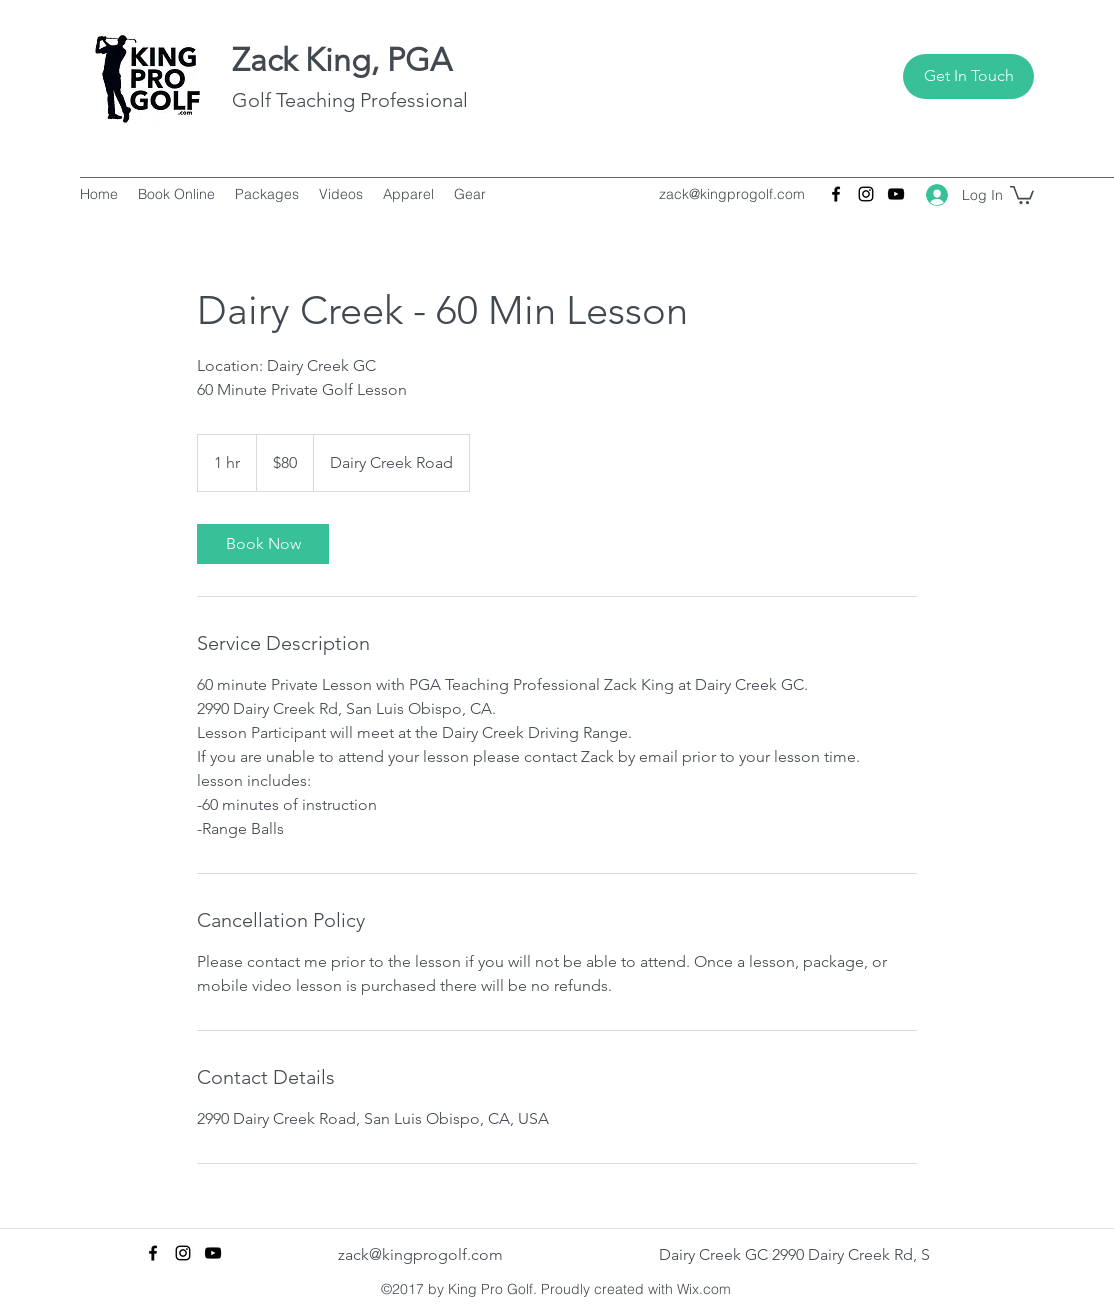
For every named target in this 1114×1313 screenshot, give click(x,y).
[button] (1022, 194)
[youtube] (896, 194)
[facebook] (836, 194)
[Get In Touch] (968, 76)
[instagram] (866, 194)
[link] (263, 544)
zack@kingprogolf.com (732, 194)
